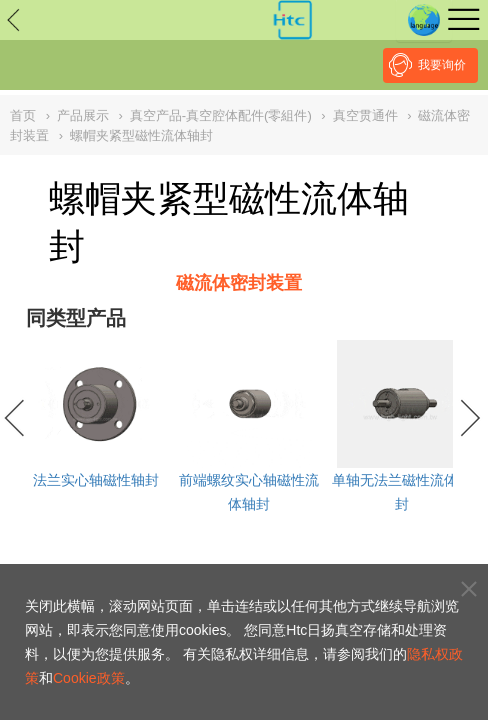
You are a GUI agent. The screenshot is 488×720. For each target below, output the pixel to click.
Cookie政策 (89, 678)
